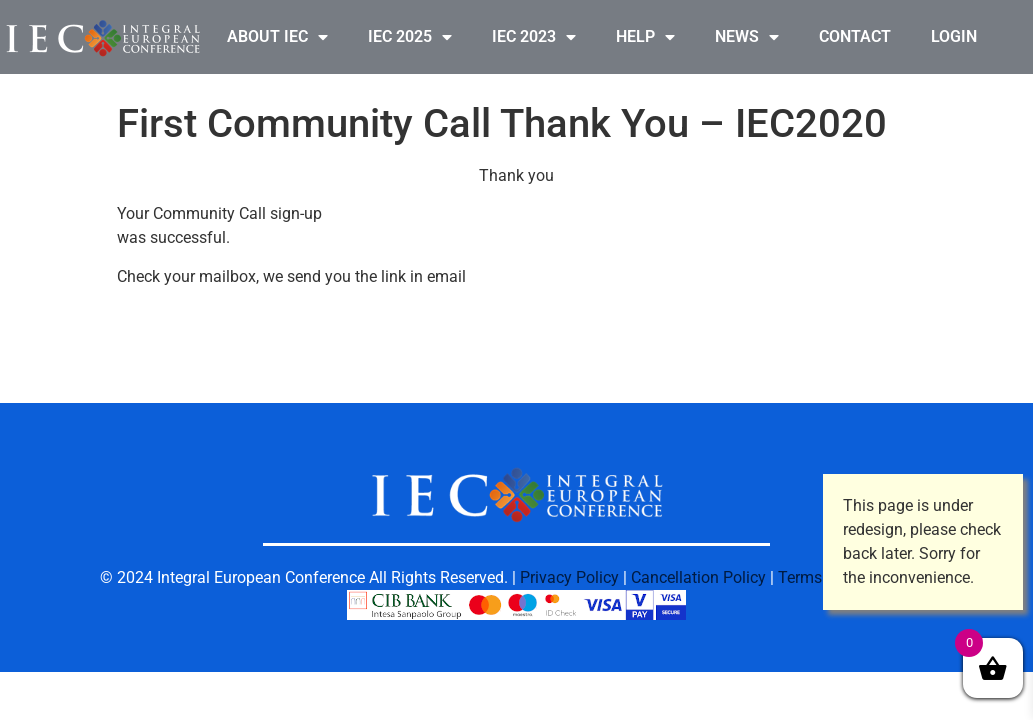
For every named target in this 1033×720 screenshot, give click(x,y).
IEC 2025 (410, 37)
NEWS (747, 37)
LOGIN (954, 36)
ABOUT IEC (277, 37)
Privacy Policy (569, 577)
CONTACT (855, 36)
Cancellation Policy (698, 577)
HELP (645, 37)
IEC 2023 (534, 37)
